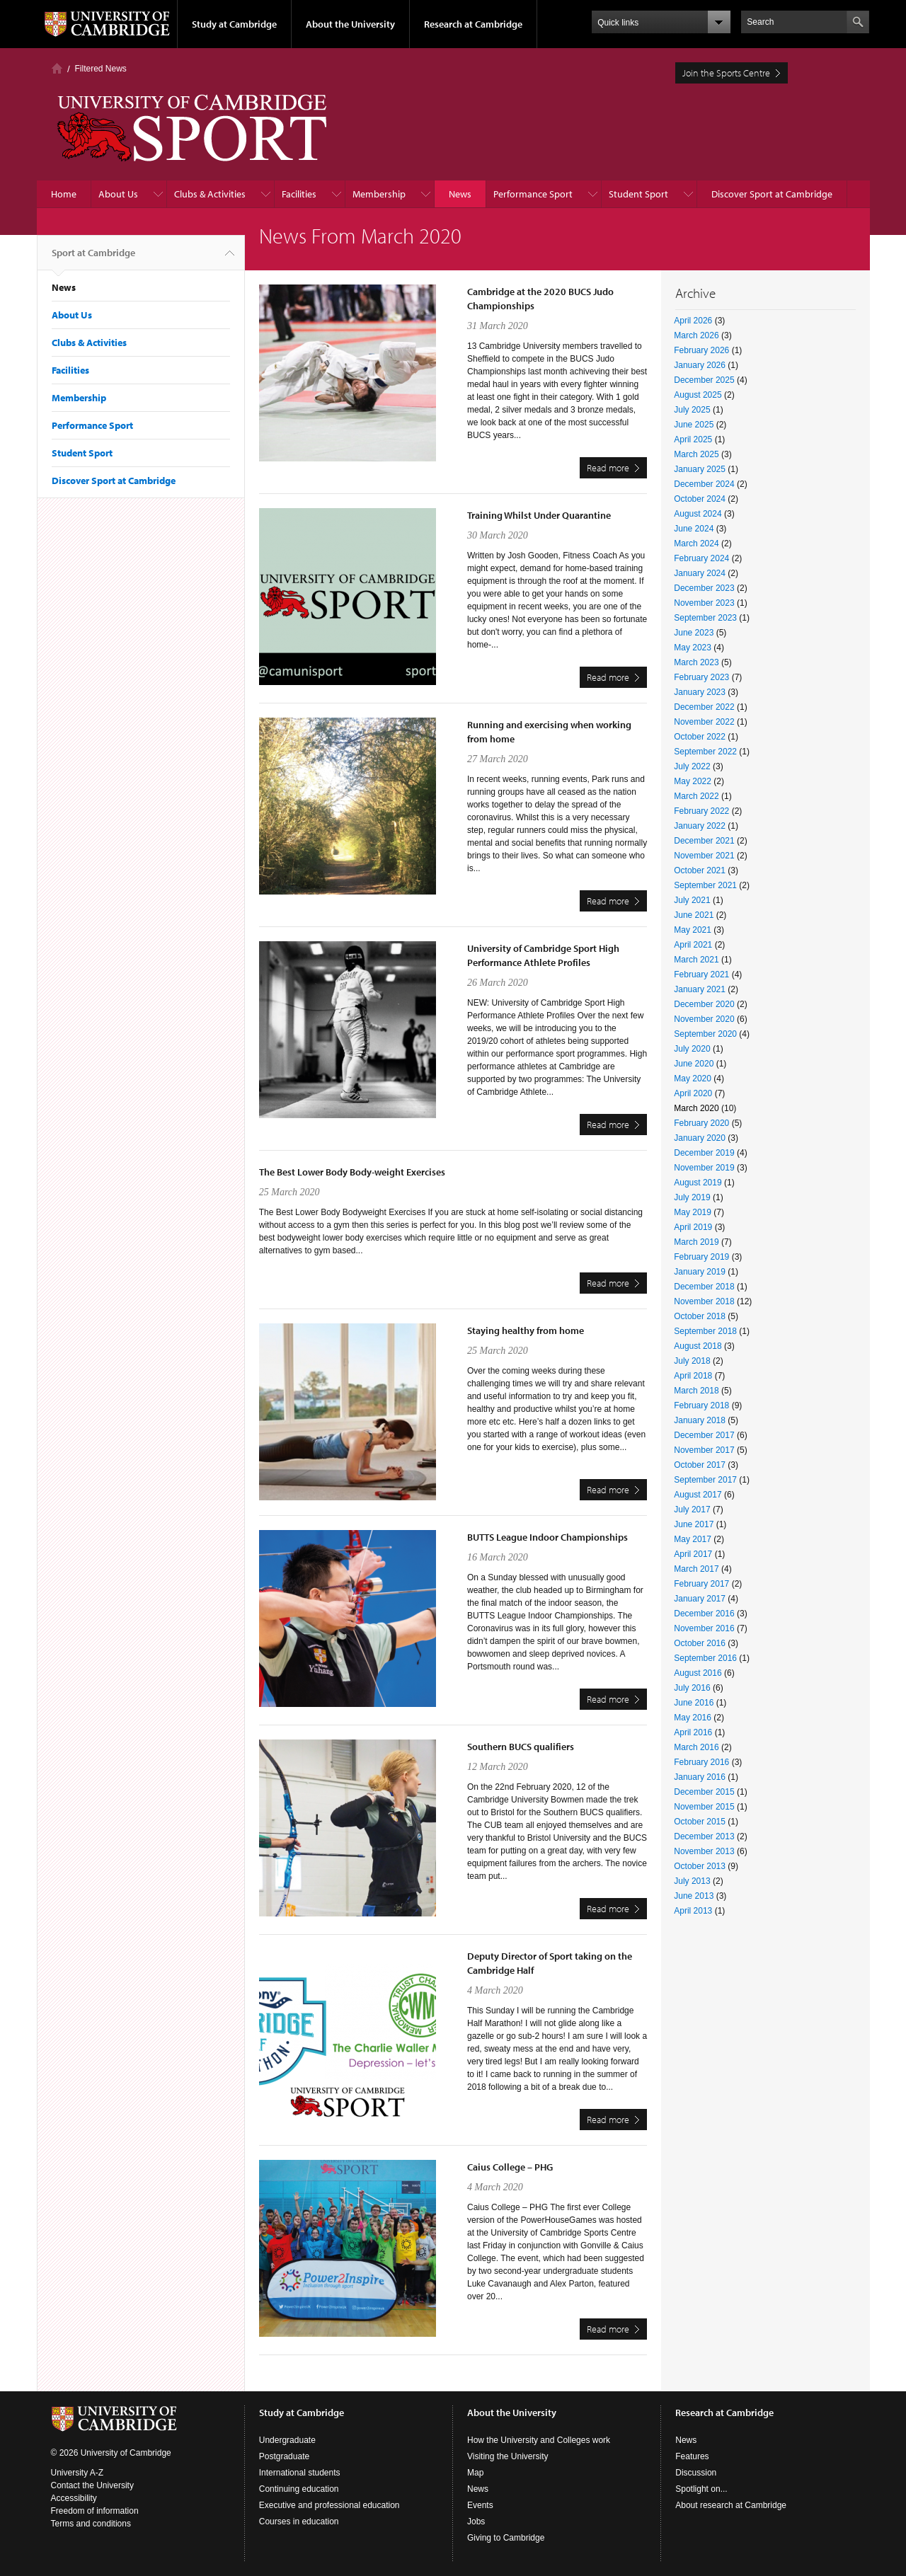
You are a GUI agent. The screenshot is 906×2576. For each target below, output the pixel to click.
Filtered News (101, 69)
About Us (118, 194)
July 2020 (692, 1049)
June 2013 (693, 1896)
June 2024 (693, 529)
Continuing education (299, 2489)
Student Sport (638, 194)
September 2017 (705, 1480)
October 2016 (700, 1643)
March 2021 (696, 960)
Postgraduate (284, 2456)
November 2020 (704, 1019)
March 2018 (696, 1391)
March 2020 (696, 1108)
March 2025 (696, 454)
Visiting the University (508, 2456)
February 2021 (701, 974)
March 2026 (696, 335)
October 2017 (700, 1465)
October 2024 (700, 499)
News (460, 194)
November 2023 (704, 603)
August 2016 (697, 1673)
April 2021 (693, 945)
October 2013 (700, 1866)
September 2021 (705, 885)
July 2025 (692, 410)
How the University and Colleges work (538, 2440)
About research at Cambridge (730, 2505)
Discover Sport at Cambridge (771, 194)
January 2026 (700, 365)
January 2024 (700, 573)
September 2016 (705, 1658)
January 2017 (700, 1599)
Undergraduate (287, 2440)
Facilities (299, 194)
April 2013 (693, 1911)
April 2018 (693, 1376)
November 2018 (704, 1301)
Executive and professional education (329, 2505)
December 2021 (704, 841)
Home (57, 68)
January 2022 (700, 826)
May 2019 (692, 1212)
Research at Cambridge (473, 24)
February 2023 (701, 677)
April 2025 (693, 439)
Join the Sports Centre (726, 73)
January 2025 (700, 469)
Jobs (476, 2521)
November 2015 (704, 1807)
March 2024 (696, 543)
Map (475, 2473)
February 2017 (701, 1584)
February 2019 (701, 1257)
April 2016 (693, 1732)
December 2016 (704, 1613)
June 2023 (693, 633)
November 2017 (704, 1450)
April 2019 (693, 1227)
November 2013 (704, 1851)
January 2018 (700, 1420)
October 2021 (700, 870)
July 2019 (692, 1197)
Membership (379, 194)
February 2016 (701, 1762)
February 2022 (701, 811)
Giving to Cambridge (505, 2538)
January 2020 (700, 1138)
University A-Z (77, 2473)
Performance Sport (533, 194)
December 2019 (704, 1153)
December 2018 (704, 1287)
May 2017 (692, 1539)
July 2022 (692, 766)
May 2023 (692, 647)
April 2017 (693, 1554)
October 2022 (700, 737)
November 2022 (704, 722)
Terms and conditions (91, 2524)
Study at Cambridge (234, 24)
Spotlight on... (701, 2489)
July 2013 (692, 1881)
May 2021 (692, 930)
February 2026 (701, 350)
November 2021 (704, 856)
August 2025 (697, 395)
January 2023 (700, 692)
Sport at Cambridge (93, 258)
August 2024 (697, 514)
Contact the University (92, 2485)
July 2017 (692, 1509)
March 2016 (696, 1747)
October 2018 (700, 1316)
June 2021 (693, 915)
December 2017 (704, 1435)
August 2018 (697, 1346)
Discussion (695, 2473)
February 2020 (701, 1123)
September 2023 (705, 618)
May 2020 (692, 1078)
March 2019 (696, 1242)
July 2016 (692, 1688)
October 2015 (700, 1822)
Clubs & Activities (210, 194)
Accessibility (74, 2498)
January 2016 (700, 1777)
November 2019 (704, 1168)
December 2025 (704, 380)
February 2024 (701, 558)
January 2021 (700, 989)
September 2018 (705, 1331)
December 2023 (704, 588)
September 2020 (705, 1034)
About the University (350, 24)
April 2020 (693, 1093)
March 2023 (696, 662)
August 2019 (697, 1183)
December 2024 (704, 484)
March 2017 (696, 1569)
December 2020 (704, 1004)
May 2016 (692, 1718)
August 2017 (697, 1495)
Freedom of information (95, 2511)
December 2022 (704, 707)
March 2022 (696, 796)
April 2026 (693, 321)
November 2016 (704, 1628)
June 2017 (693, 1524)
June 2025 (693, 425)
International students (299, 2473)
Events (480, 2505)
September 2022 (705, 752)
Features (692, 2456)
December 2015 (704, 1792)
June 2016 (693, 1703)
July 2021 (692, 900)
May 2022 (692, 781)
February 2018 (701, 1405)
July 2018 (692, 1361)
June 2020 (693, 1064)
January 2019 (700, 1272)
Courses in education (299, 2521)
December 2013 (704, 1836)
